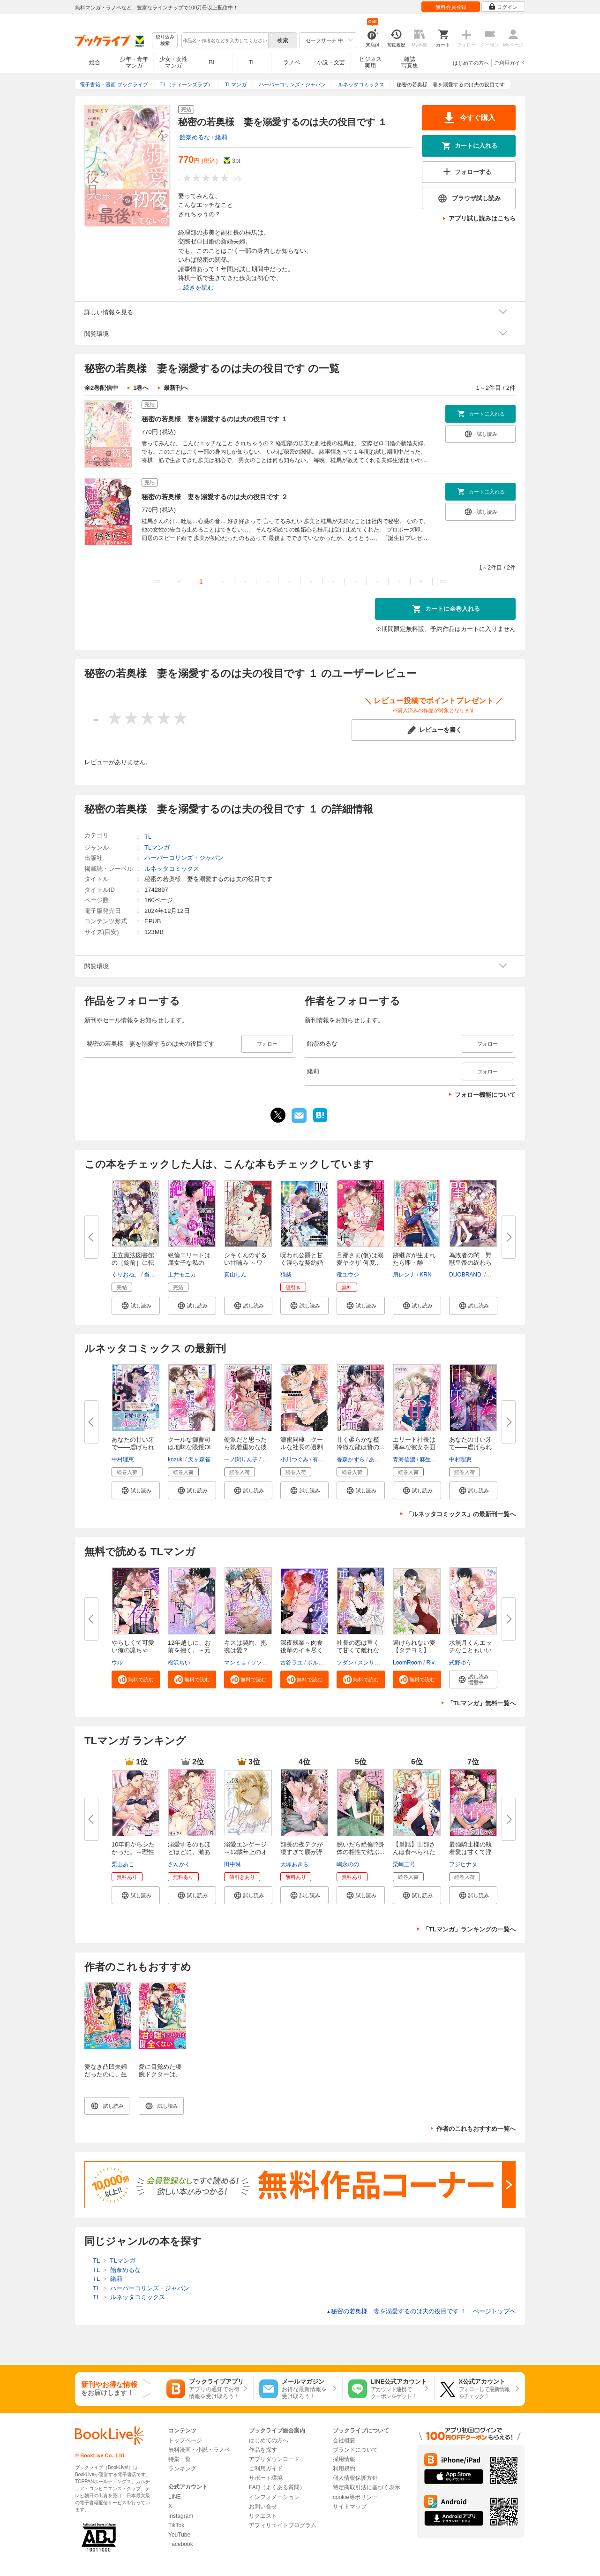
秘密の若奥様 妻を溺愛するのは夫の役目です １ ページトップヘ (421, 2311)
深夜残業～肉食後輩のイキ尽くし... (301, 1650)
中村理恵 (123, 1459)
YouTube (179, 2534)
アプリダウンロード (274, 2459)
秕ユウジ (348, 1274)
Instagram (180, 2516)
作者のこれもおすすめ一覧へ (476, 2128)
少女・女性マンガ (173, 62)
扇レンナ (404, 1274)
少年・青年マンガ (134, 62)
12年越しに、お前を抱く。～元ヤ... (189, 1650)
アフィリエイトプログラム (282, 2525)
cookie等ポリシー (355, 2497)
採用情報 (344, 2459)
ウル (117, 1662)
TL (251, 62)
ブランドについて (355, 2450)
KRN (425, 1274)
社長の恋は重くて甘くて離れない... (358, 1650)
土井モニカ (182, 1274)
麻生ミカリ (434, 1459)
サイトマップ (350, 2506)
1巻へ (141, 387)
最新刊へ (176, 387)
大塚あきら (294, 1864)
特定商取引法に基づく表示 (366, 2487)
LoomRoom (407, 1662)
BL (213, 62)
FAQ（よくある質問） (277, 2487)
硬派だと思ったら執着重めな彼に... (245, 1447)
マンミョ (235, 1662)
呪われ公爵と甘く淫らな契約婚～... (301, 1263)
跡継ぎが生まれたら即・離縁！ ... (414, 1263)
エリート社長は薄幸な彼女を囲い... (414, 1447)
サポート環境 (266, 2478)
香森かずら (351, 1459)
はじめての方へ (471, 63)
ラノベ (291, 62)
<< (156, 581)
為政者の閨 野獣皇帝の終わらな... (470, 1263)
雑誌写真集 (409, 62)
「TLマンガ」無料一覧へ (481, 1703)
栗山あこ (123, 1864)
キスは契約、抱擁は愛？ (245, 1646)
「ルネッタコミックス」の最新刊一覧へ (461, 1514)
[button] (136, 1306)
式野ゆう (460, 1662)
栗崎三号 (404, 1864)
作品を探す (263, 2450)
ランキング (182, 2468)
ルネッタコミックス (171, 868)
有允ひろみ (327, 1459)
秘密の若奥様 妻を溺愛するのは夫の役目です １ (215, 419)
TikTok (176, 2525)
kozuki (176, 1459)
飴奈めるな (195, 137)
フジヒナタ (463, 1864)
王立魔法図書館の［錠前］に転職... (133, 1263)
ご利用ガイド (509, 63)
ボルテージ (321, 1662)
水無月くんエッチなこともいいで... (470, 1650)
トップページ (185, 2440)
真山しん (235, 1274)
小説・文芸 (331, 62)
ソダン (345, 1662)
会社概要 (344, 2440)
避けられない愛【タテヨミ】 (414, 1646)
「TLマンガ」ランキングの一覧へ (469, 1929)
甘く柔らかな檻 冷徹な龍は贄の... (361, 1443)
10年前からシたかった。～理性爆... (133, 1852)
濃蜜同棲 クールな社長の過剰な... (301, 1447)
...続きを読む (196, 287)
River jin (436, 1662)
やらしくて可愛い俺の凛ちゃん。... (133, 1650)
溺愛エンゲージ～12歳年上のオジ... (245, 1852)
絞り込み (165, 40)
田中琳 (232, 1864)
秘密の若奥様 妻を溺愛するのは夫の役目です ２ (215, 497)
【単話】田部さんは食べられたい (414, 1852)
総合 (94, 62)
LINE (174, 2496)
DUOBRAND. (466, 1274)
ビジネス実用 (370, 62)
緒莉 (221, 137)
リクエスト (263, 2516)
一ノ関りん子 (241, 1459)
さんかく (179, 1864)
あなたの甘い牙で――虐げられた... (133, 1447)
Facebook (180, 2544)
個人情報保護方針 (355, 2478)
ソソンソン (265, 1662)
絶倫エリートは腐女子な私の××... (189, 1263)
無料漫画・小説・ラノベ (199, 2450)
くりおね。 (126, 1274)
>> (443, 581)
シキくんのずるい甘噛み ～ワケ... (245, 1263)
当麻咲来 (155, 1274)
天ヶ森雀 (199, 1459)
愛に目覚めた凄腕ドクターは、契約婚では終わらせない (160, 2078)
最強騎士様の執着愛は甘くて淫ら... (470, 1852)
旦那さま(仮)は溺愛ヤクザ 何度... (360, 1259)
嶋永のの (348, 1864)
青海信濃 (404, 1459)
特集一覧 (179, 2459)
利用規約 (344, 2468)
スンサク (369, 1662)
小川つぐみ (294, 1459)
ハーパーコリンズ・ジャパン (184, 857)
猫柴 (286, 1274)
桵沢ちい (179, 1662)
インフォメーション (274, 2497)
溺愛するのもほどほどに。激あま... (189, 1852)
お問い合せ (263, 2506)
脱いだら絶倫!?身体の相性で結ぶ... (360, 1848)
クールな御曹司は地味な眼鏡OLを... (190, 1447)
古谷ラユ (291, 1662)
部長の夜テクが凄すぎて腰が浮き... (301, 1852)
